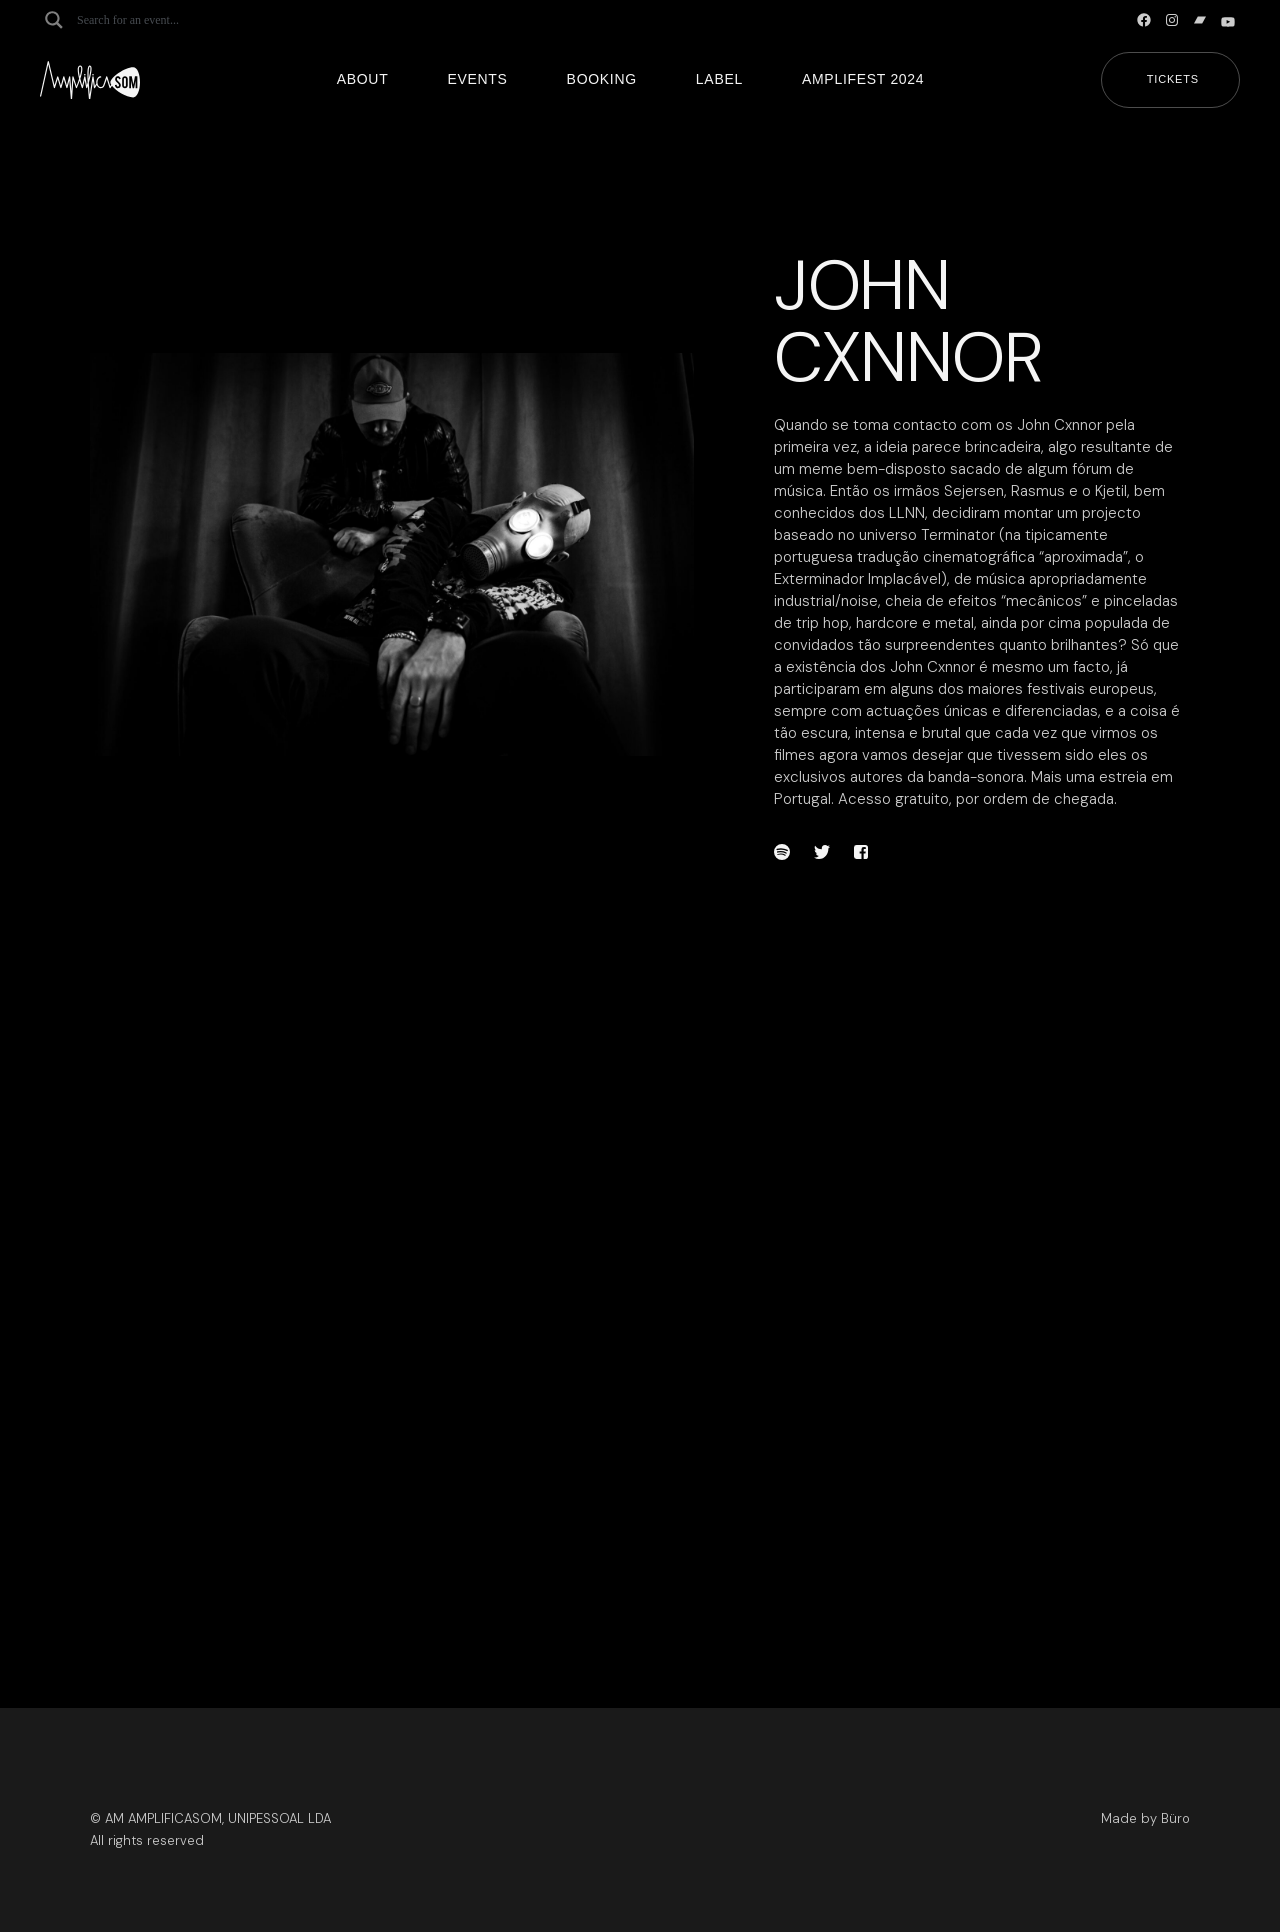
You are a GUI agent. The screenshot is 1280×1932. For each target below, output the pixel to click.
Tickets (1173, 79)
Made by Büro (1145, 1818)
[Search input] (156, 20)
